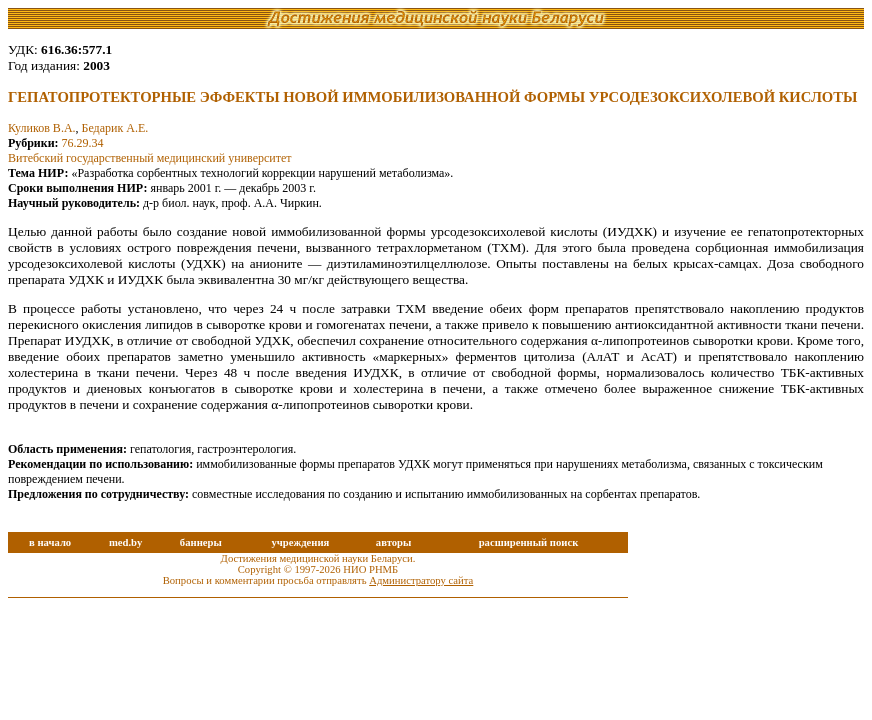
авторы (394, 542)
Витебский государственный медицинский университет (150, 158)
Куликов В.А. (42, 128)
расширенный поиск (529, 542)
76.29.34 (83, 143)
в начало (50, 542)
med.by (125, 542)
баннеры (201, 542)
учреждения (300, 542)
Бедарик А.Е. (115, 128)
